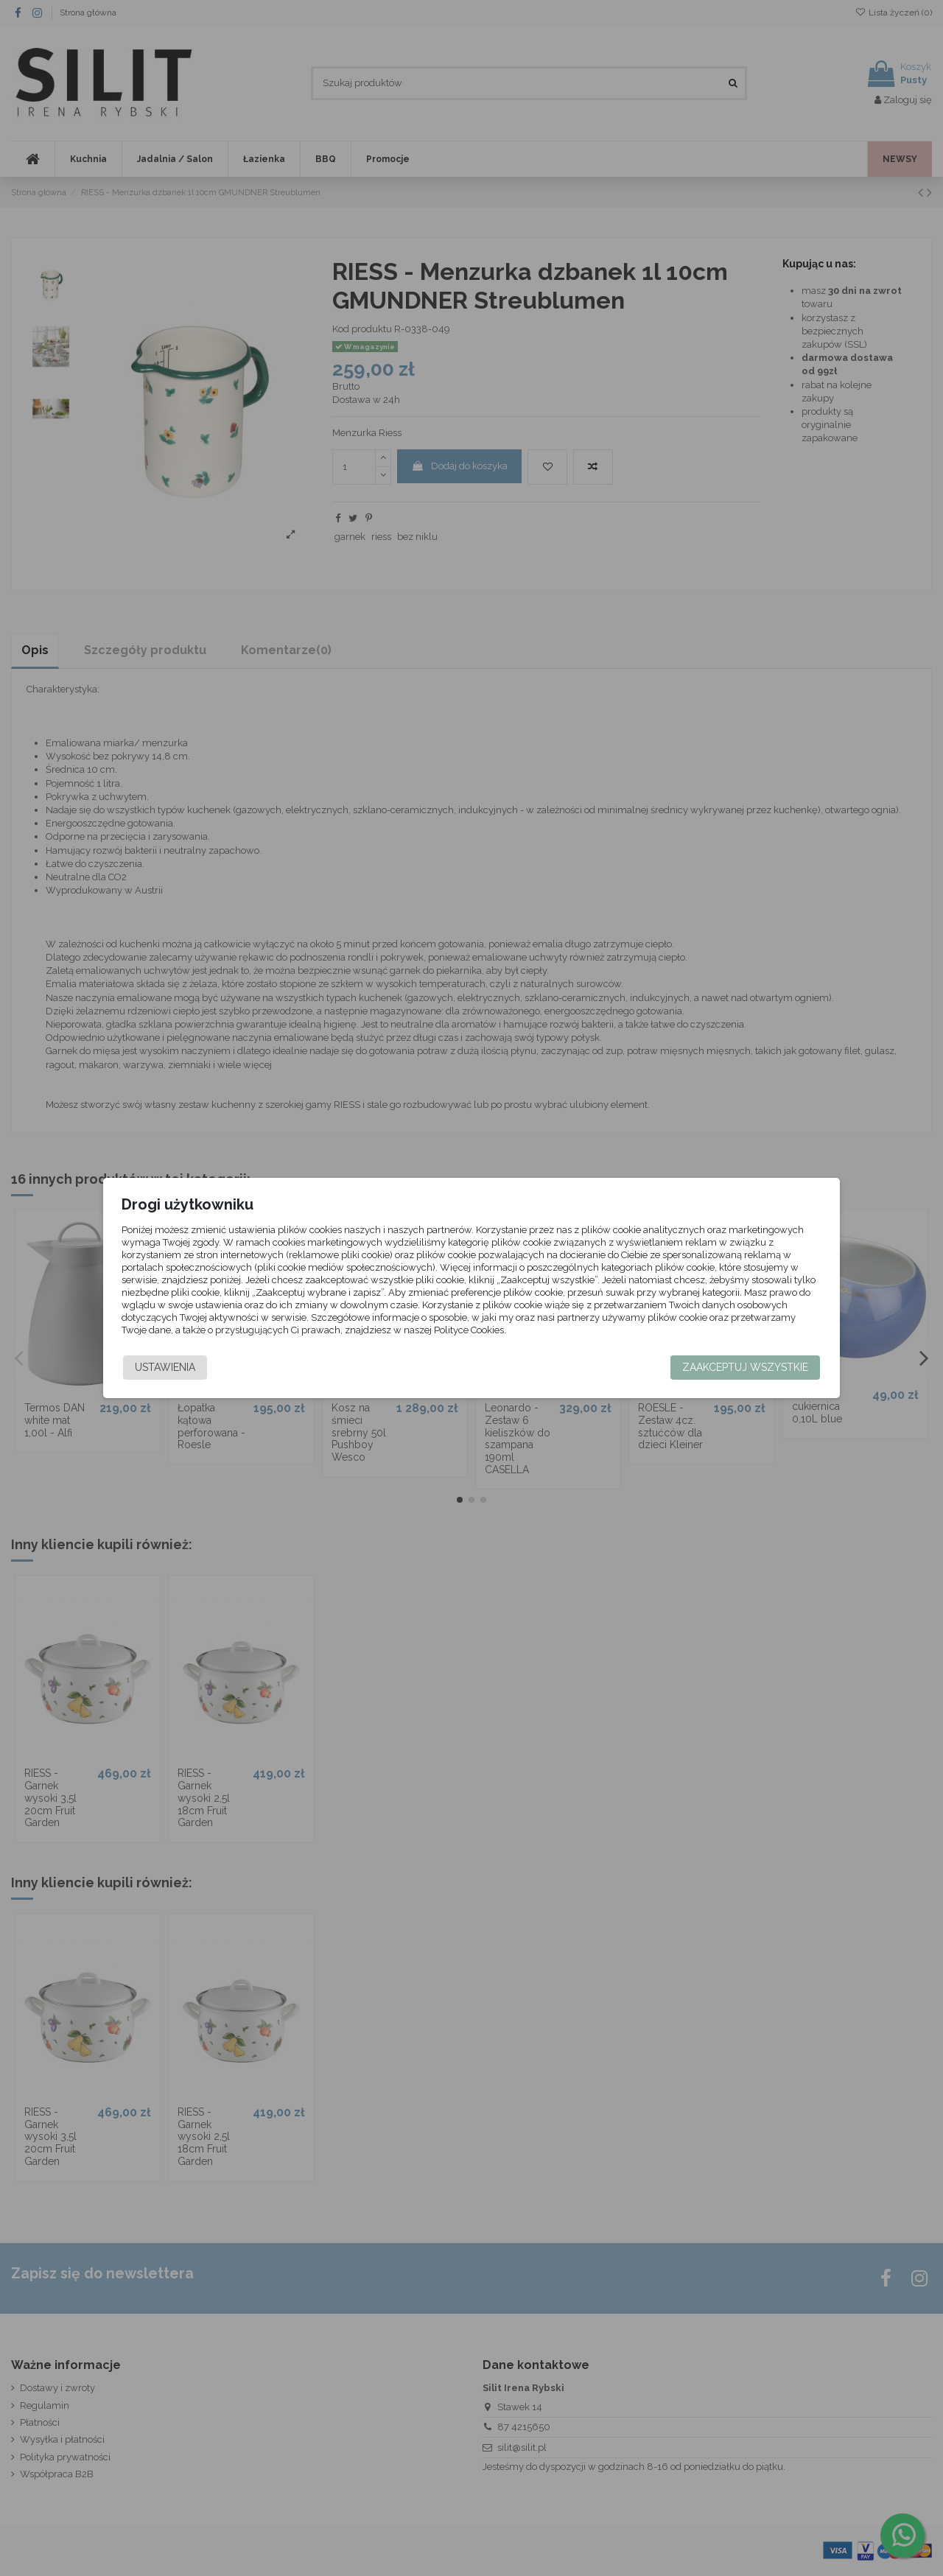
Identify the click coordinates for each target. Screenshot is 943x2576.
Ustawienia (174, 1367)
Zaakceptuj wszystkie (736, 1367)
